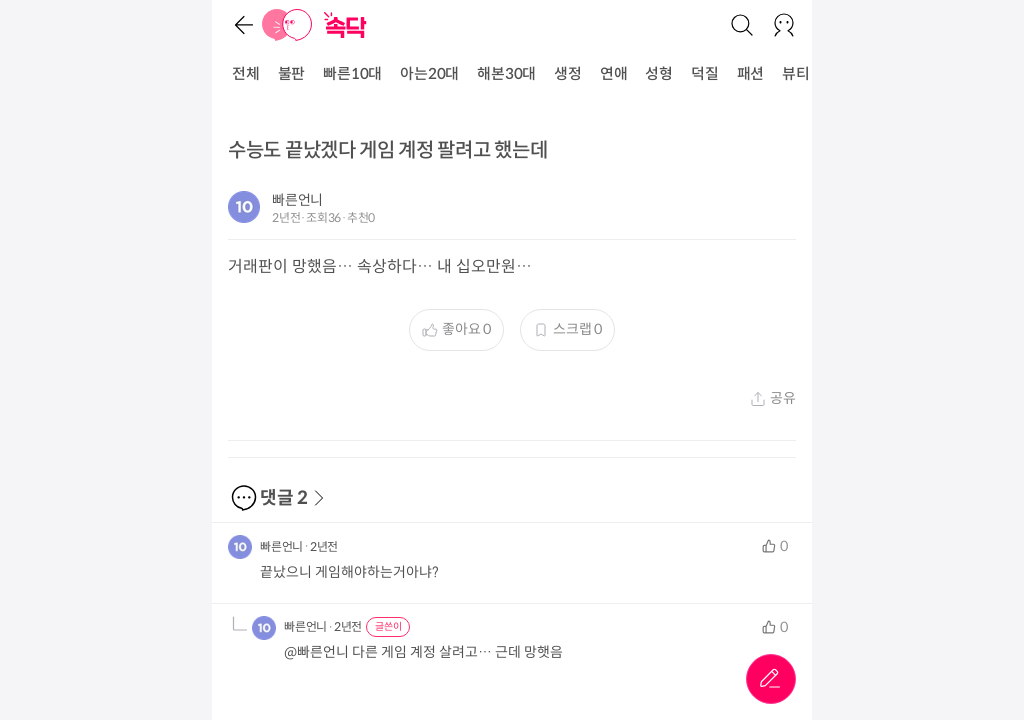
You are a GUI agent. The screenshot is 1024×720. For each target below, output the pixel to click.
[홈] (287, 25)
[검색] (742, 25)
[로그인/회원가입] (784, 25)
